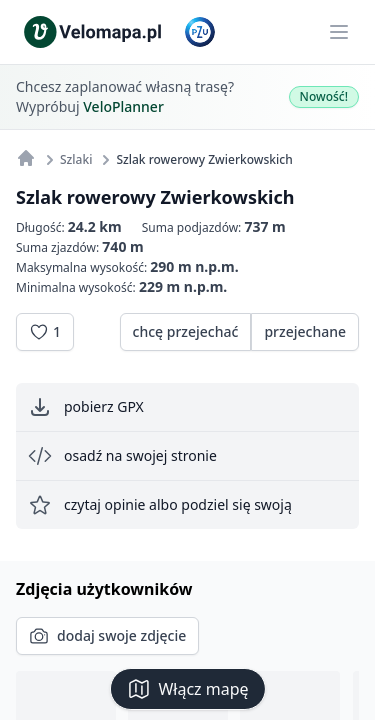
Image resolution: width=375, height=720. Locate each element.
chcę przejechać (186, 331)
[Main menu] (339, 32)
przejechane (305, 331)
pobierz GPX (86, 407)
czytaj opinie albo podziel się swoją (160, 505)
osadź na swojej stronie (122, 456)
